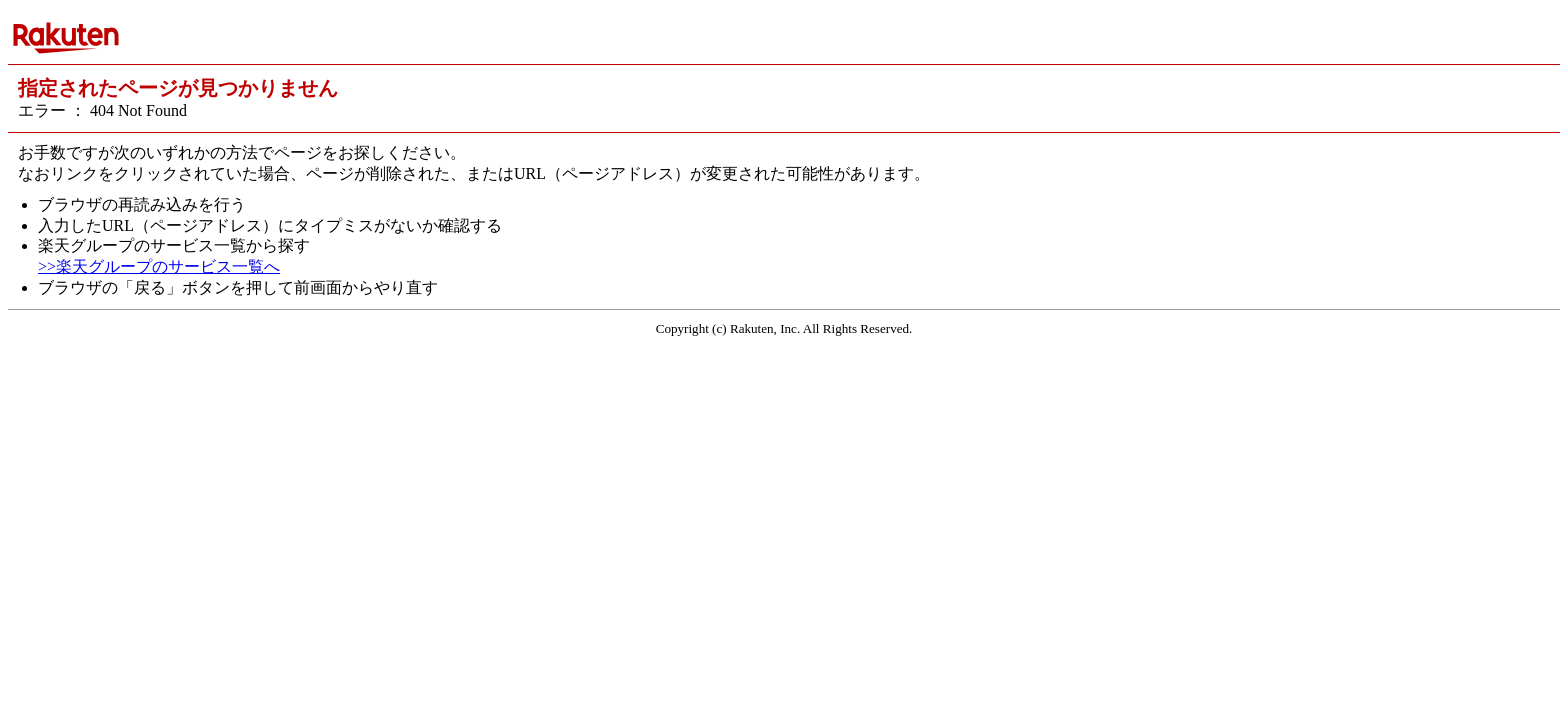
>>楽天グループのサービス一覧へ (159, 266)
